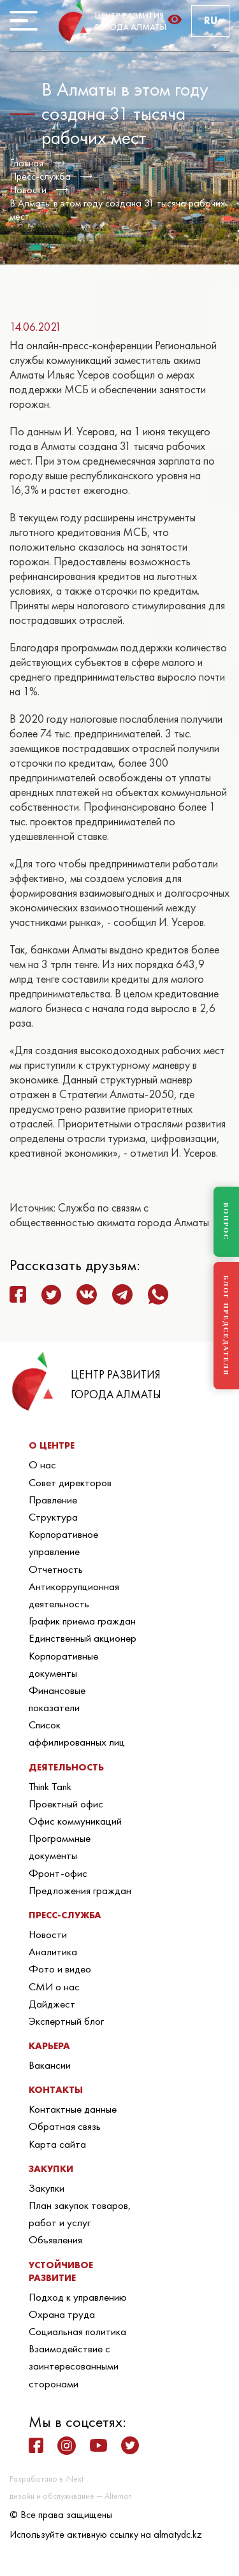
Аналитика (53, 1951)
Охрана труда (62, 2314)
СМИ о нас (54, 1986)
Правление (53, 1500)
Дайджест (52, 2004)
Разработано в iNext (46, 2478)
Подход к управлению (78, 2297)
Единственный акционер (82, 1638)
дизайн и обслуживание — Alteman (71, 2496)
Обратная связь (65, 2126)
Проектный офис (66, 1804)
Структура (53, 1517)
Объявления (55, 2239)
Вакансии (50, 2065)
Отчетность (56, 1569)
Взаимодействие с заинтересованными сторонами (74, 2365)
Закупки (46, 2188)
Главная (26, 163)
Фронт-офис (58, 1873)
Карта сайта (57, 2144)
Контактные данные (73, 2109)
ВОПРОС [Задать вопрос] (226, 1222)
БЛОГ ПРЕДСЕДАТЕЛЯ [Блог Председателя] (226, 1325)
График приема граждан (82, 1621)
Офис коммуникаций (75, 1821)
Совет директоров (70, 1482)
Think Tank (50, 1786)
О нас (42, 1465)
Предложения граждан (80, 1890)
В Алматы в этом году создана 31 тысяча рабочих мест (117, 209)
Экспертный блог (66, 2021)
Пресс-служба (40, 176)
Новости (28, 189)
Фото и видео (60, 1969)
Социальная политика (77, 2331)
